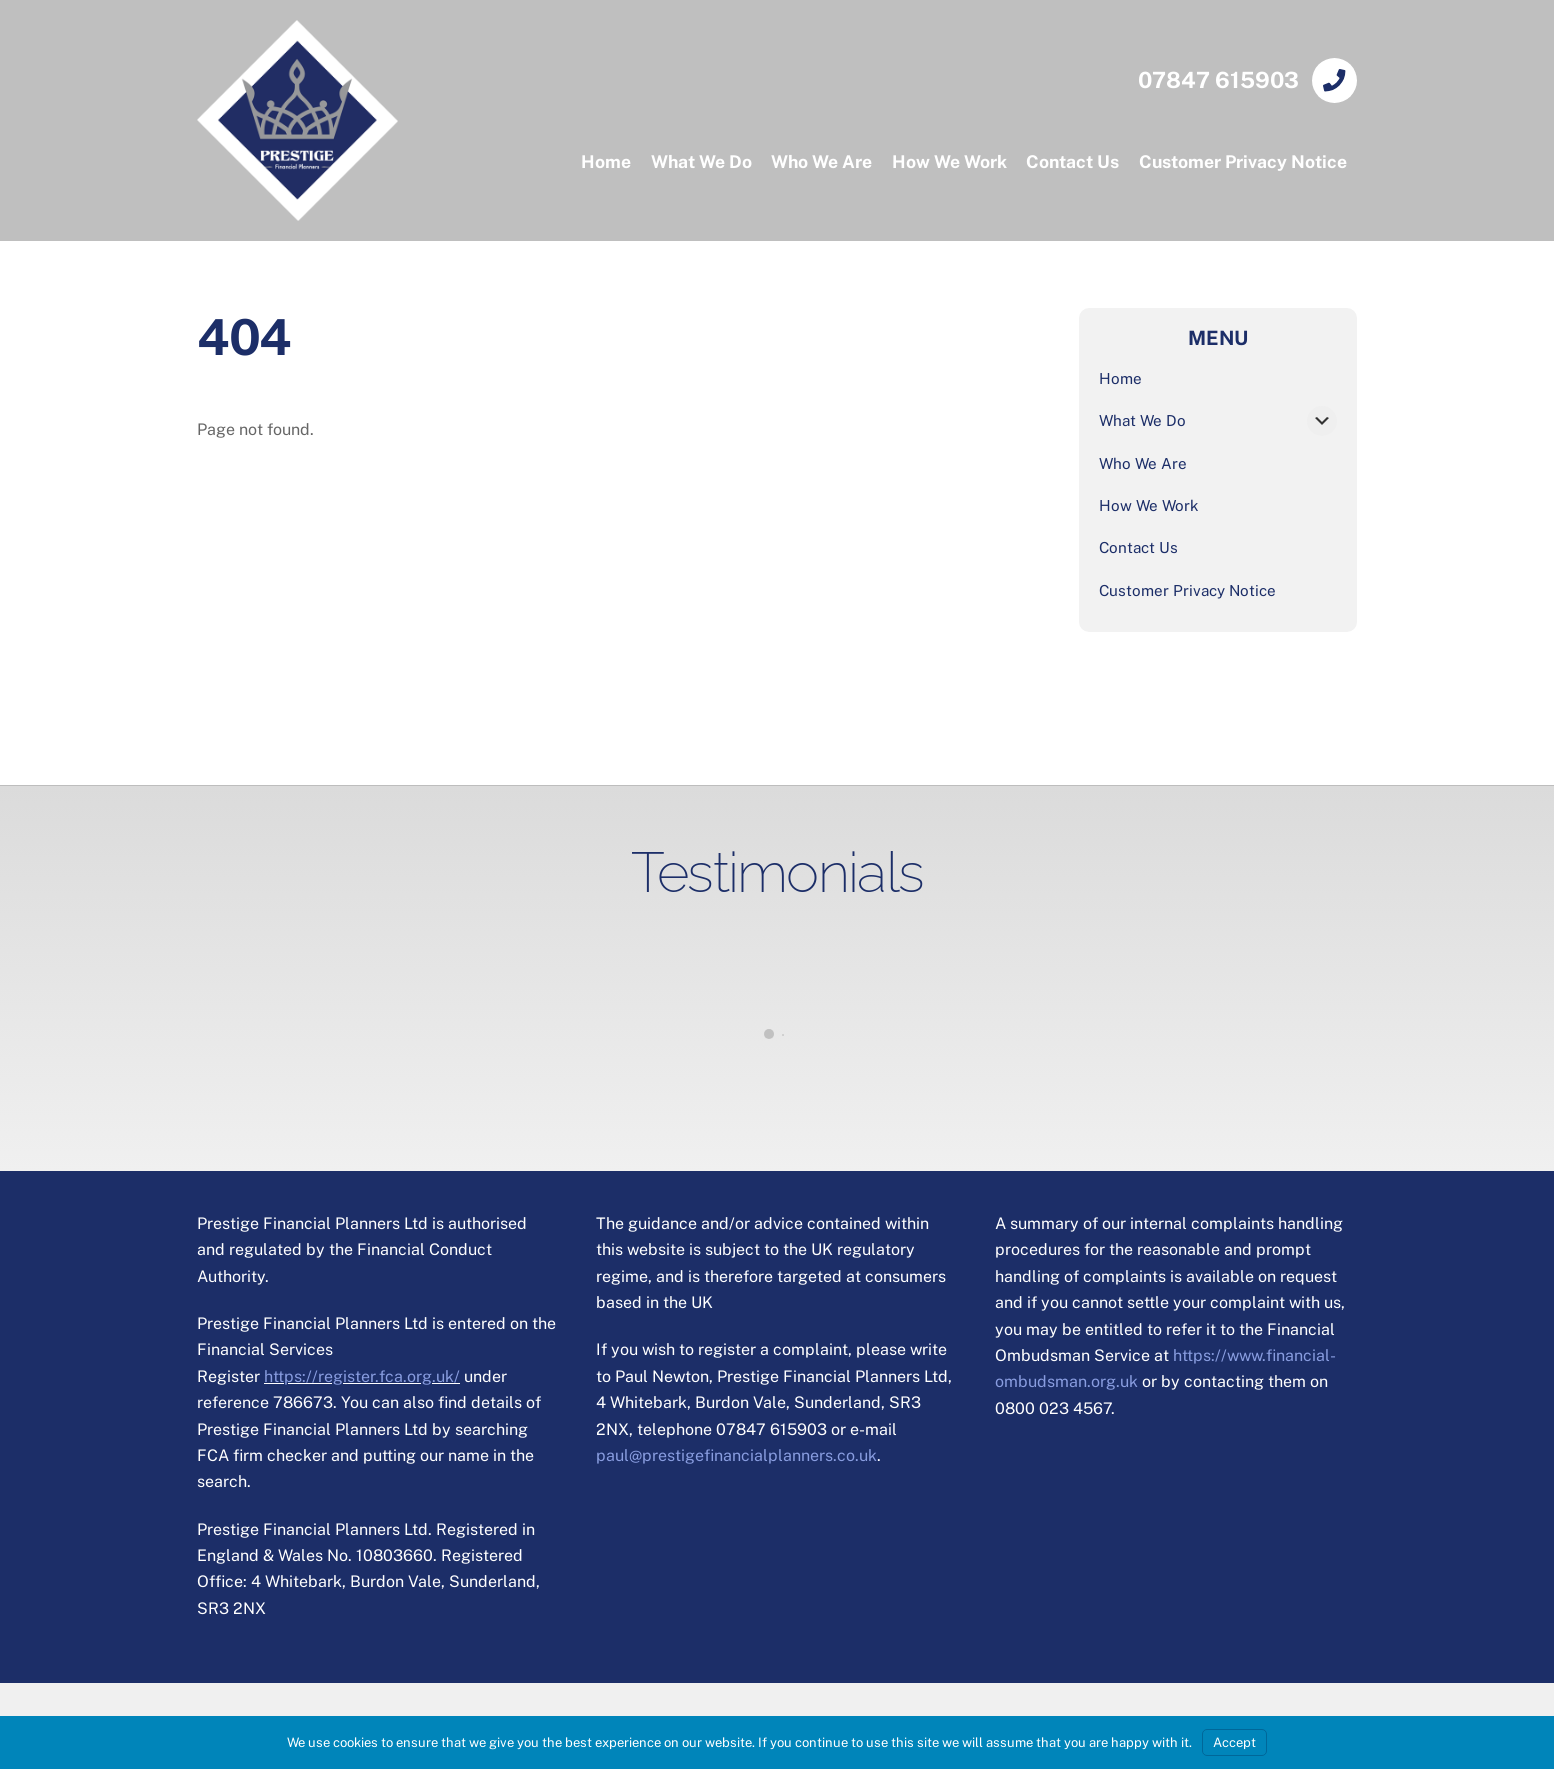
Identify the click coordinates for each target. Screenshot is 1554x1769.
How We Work (949, 161)
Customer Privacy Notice (1243, 161)
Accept (1234, 1742)
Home (606, 161)
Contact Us (1072, 161)
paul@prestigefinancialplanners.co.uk (736, 1455)
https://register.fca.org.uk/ (362, 1376)
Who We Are (821, 161)
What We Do (701, 161)
